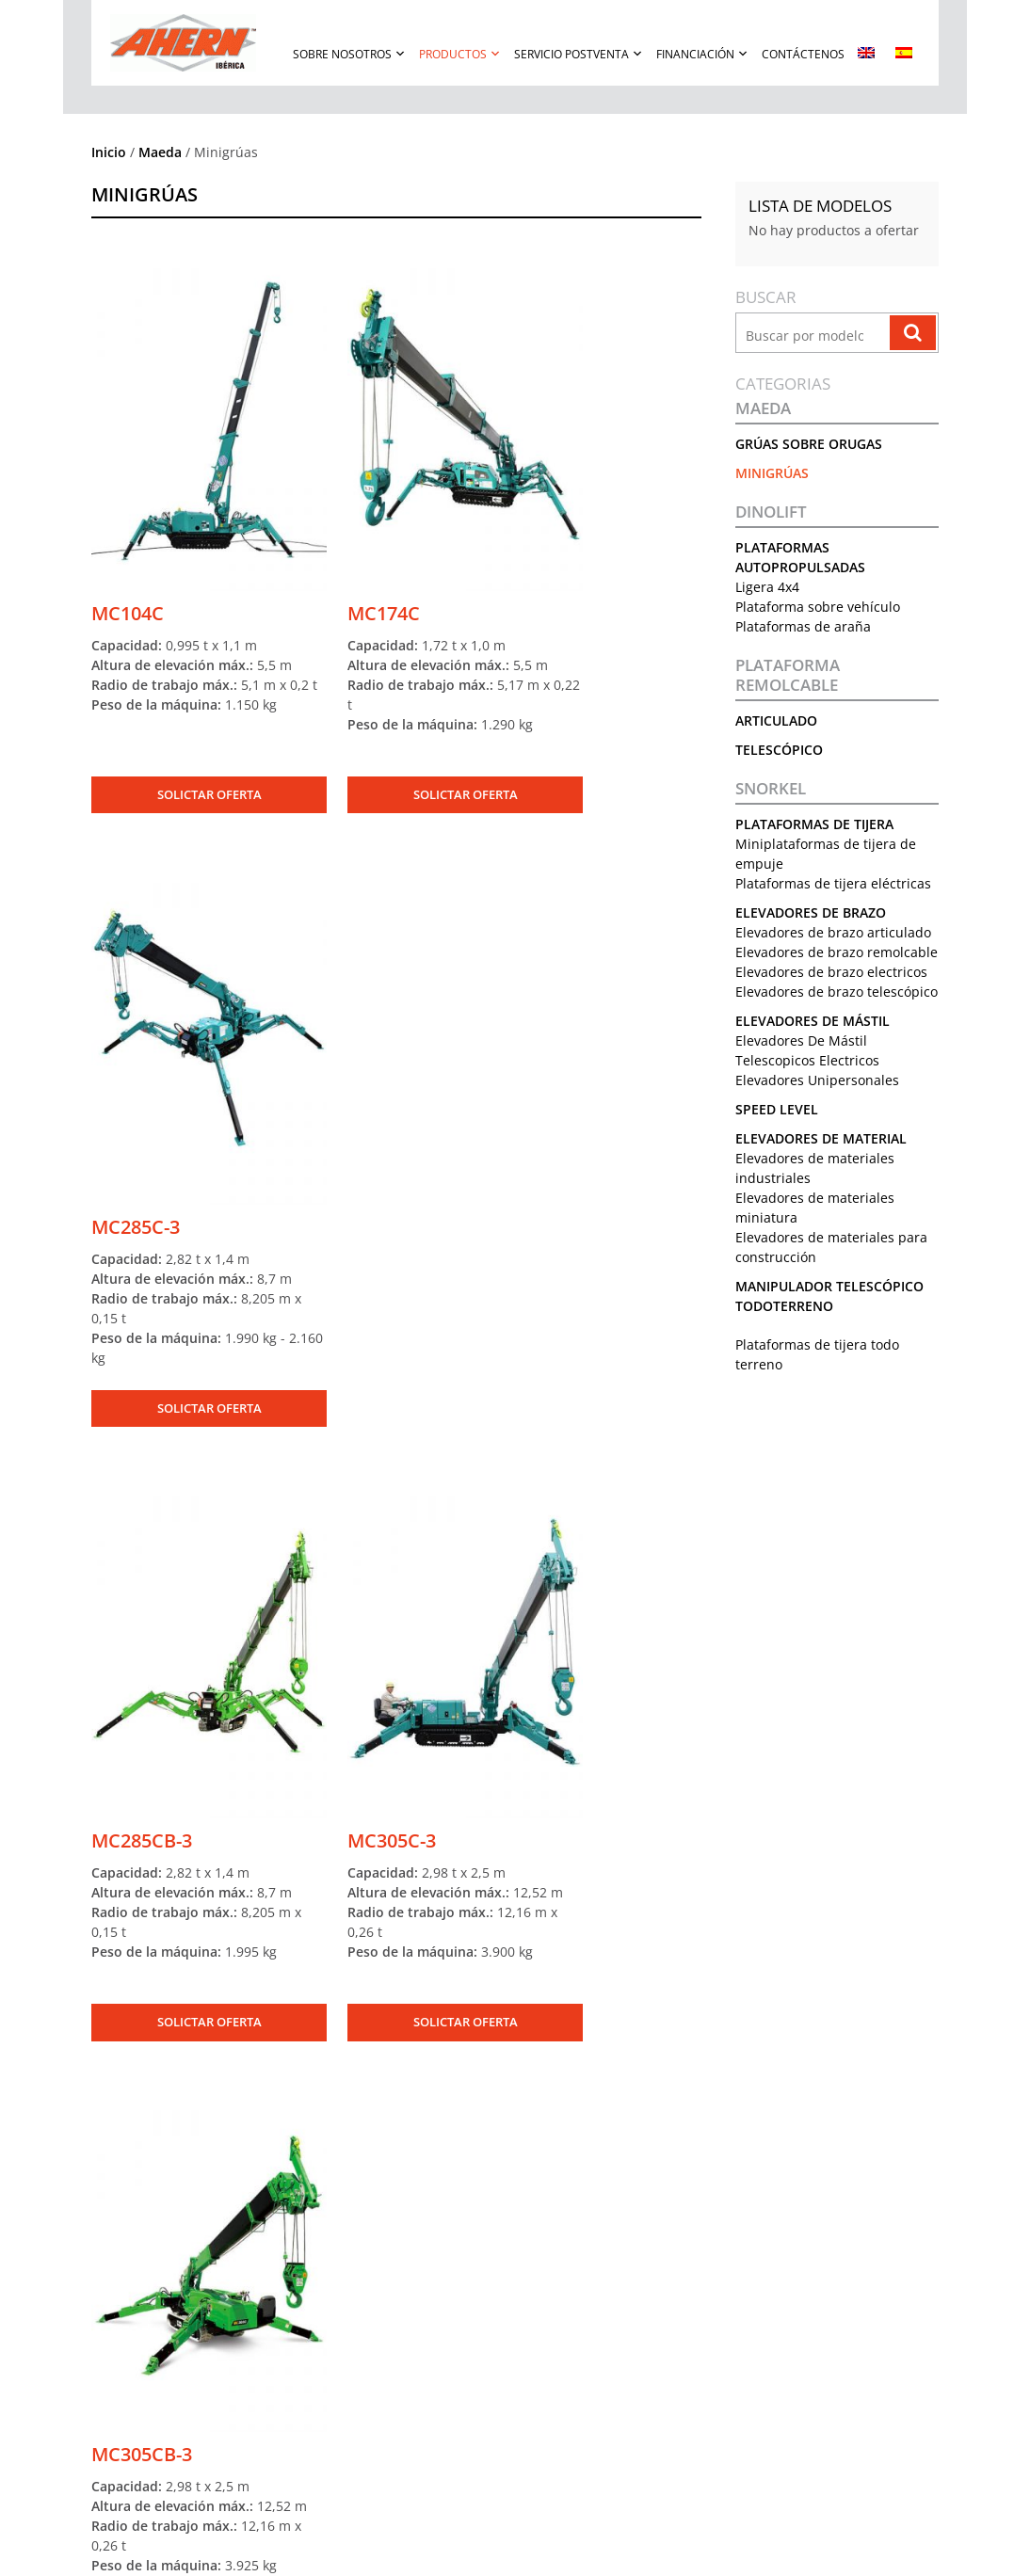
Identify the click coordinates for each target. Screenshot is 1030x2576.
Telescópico (780, 750)
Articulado (777, 720)
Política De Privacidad (581, 2552)
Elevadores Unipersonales (818, 1119)
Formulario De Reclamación (480, 2309)
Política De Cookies (722, 2552)
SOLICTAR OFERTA (185, 720)
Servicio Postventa (571, 54)
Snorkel (771, 788)
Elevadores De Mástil (813, 1060)
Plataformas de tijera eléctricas (834, 883)
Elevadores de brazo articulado (834, 932)
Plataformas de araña (804, 626)
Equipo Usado (227, 2448)
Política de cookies (792, 2309)
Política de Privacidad (799, 2270)
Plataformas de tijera (815, 824)
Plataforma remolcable (788, 675)
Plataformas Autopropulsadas (269, 2250)
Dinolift (772, 512)
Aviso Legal (773, 2250)
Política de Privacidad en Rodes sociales (847, 2289)
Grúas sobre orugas (809, 444)
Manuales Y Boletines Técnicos (489, 2329)
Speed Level (777, 1149)
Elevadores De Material (822, 1178)
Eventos (100, 2329)
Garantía (431, 2289)
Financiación (695, 54)
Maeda (160, 152)
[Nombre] (283, 2100)
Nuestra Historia (122, 2270)
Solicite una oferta (238, 2467)
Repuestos (435, 2270)
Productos (453, 54)
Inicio (108, 152)
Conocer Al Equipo (127, 2289)
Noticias (100, 2309)
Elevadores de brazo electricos (832, 991)
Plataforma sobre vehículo (818, 607)
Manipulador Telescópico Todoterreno (291, 2428)
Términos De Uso (445, 2552)
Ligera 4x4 (768, 587)
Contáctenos (803, 54)
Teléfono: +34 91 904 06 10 (657, 2270)
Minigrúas (773, 473)
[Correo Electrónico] (532, 2100)
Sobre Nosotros (342, 54)
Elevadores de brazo (811, 912)
